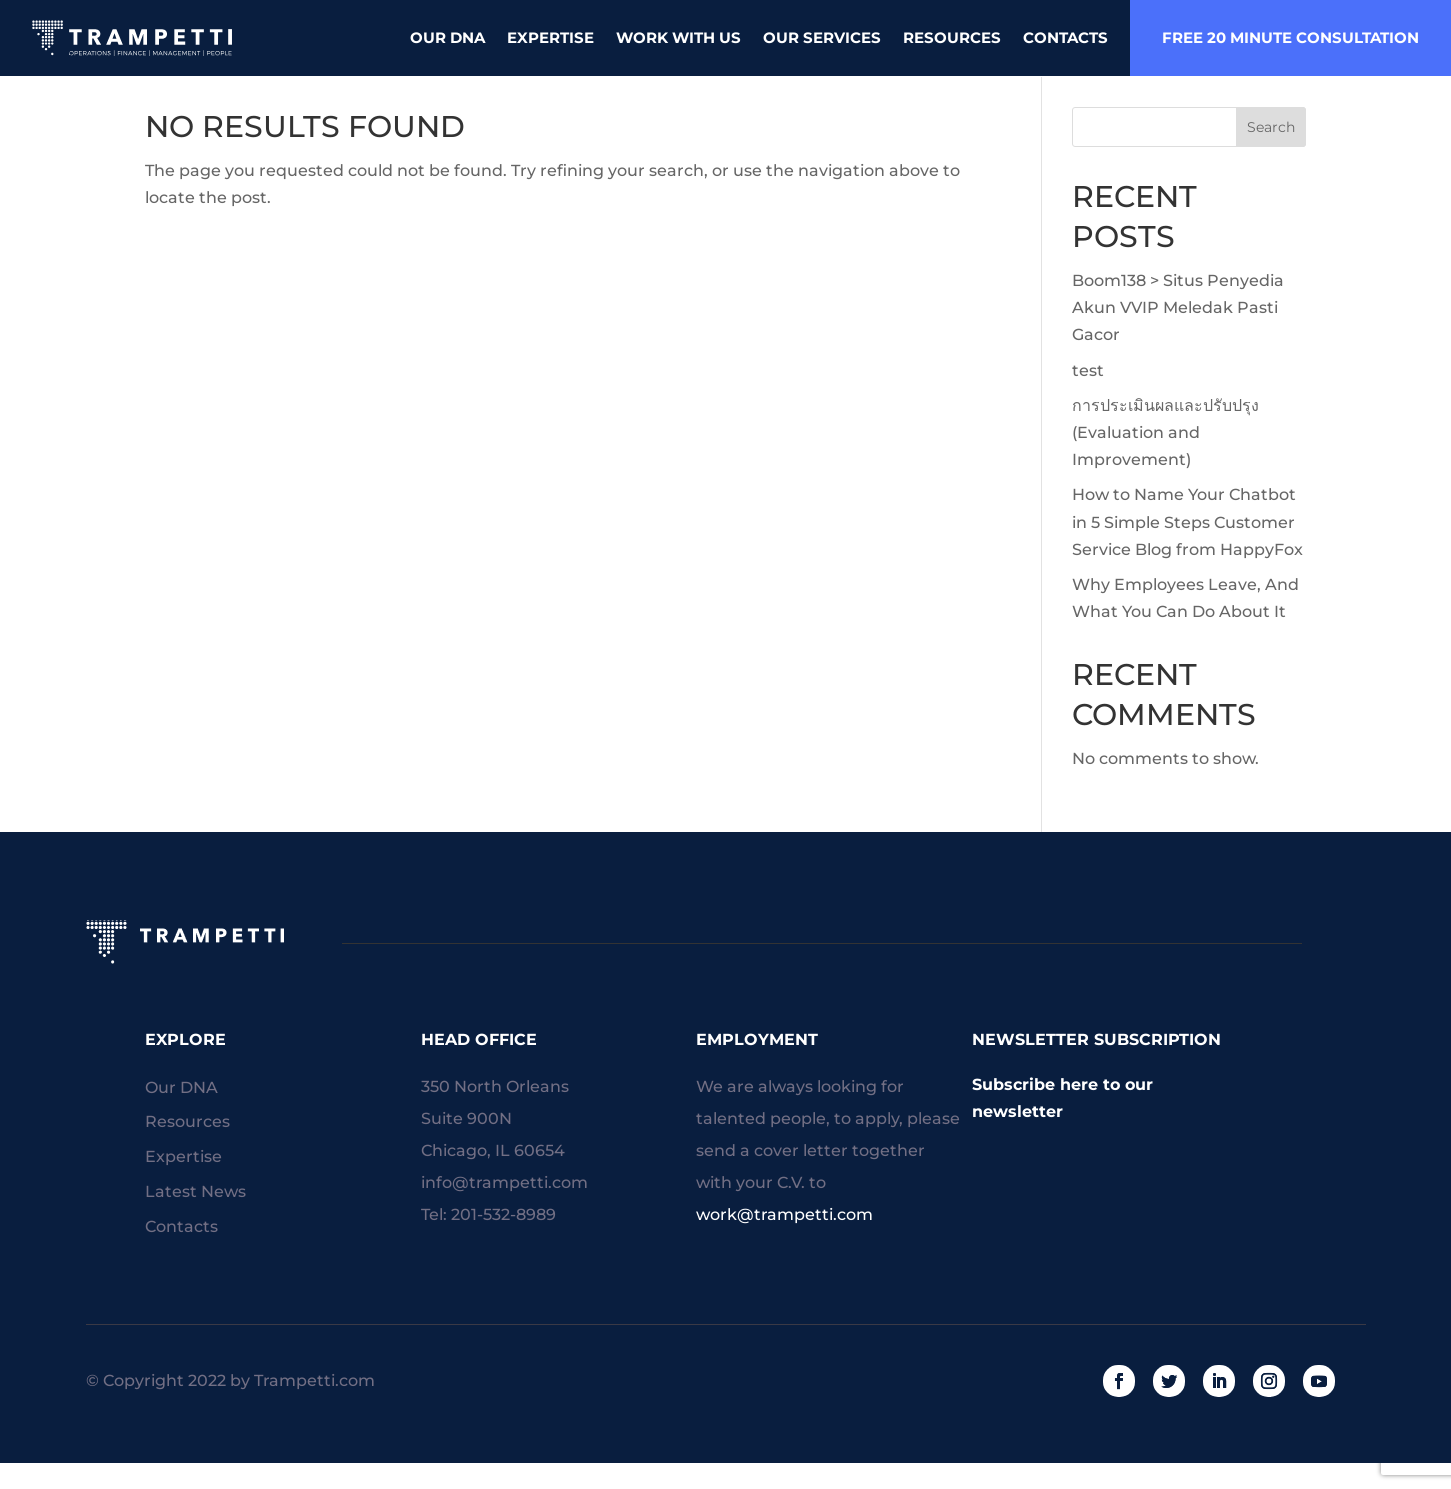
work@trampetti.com (784, 1242)
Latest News (195, 1220)
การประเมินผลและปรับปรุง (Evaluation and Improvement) (1165, 460)
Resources (952, 37)
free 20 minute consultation (1290, 37)
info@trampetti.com (504, 1210)
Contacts (1065, 37)
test (1088, 398)
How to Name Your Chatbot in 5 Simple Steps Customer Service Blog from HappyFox (1187, 549)
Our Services (822, 37)
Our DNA (447, 37)
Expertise (550, 37)
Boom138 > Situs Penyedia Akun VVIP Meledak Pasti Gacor (1178, 335)
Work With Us (678, 37)
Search (1271, 155)
